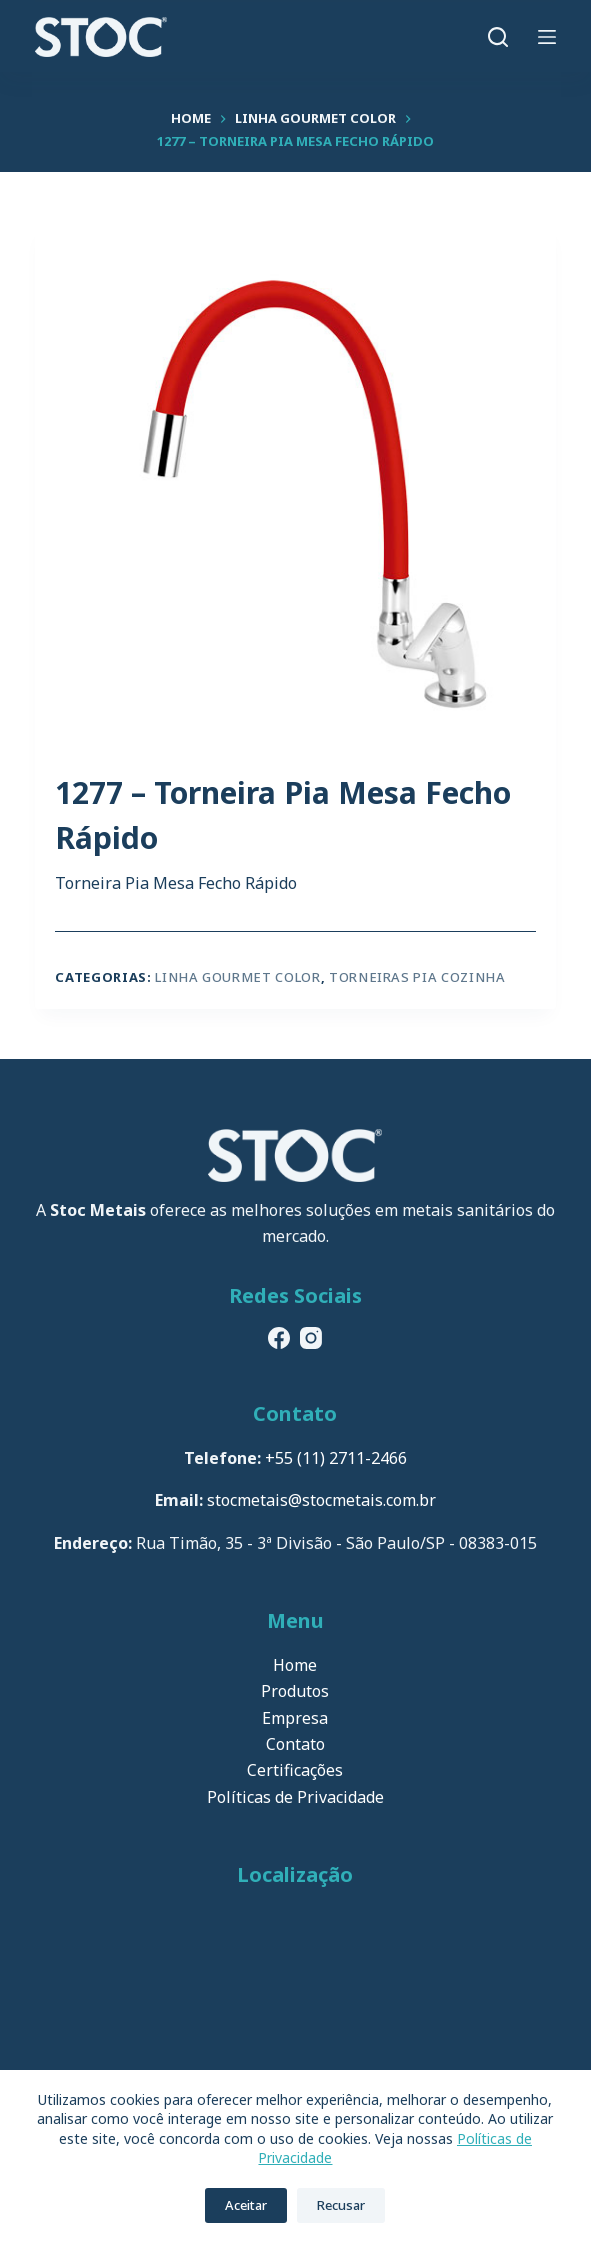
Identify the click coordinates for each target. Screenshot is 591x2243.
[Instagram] (311, 1338)
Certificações (295, 1770)
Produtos (295, 1691)
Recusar (341, 2205)
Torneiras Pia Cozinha (417, 977)
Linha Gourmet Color (237, 977)
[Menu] (547, 37)
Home (295, 1665)
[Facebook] (279, 1338)
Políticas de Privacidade (295, 1797)
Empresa (295, 1718)
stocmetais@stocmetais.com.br (321, 1500)
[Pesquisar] (498, 37)
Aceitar (246, 2205)
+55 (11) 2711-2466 (336, 1458)
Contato (295, 1744)
